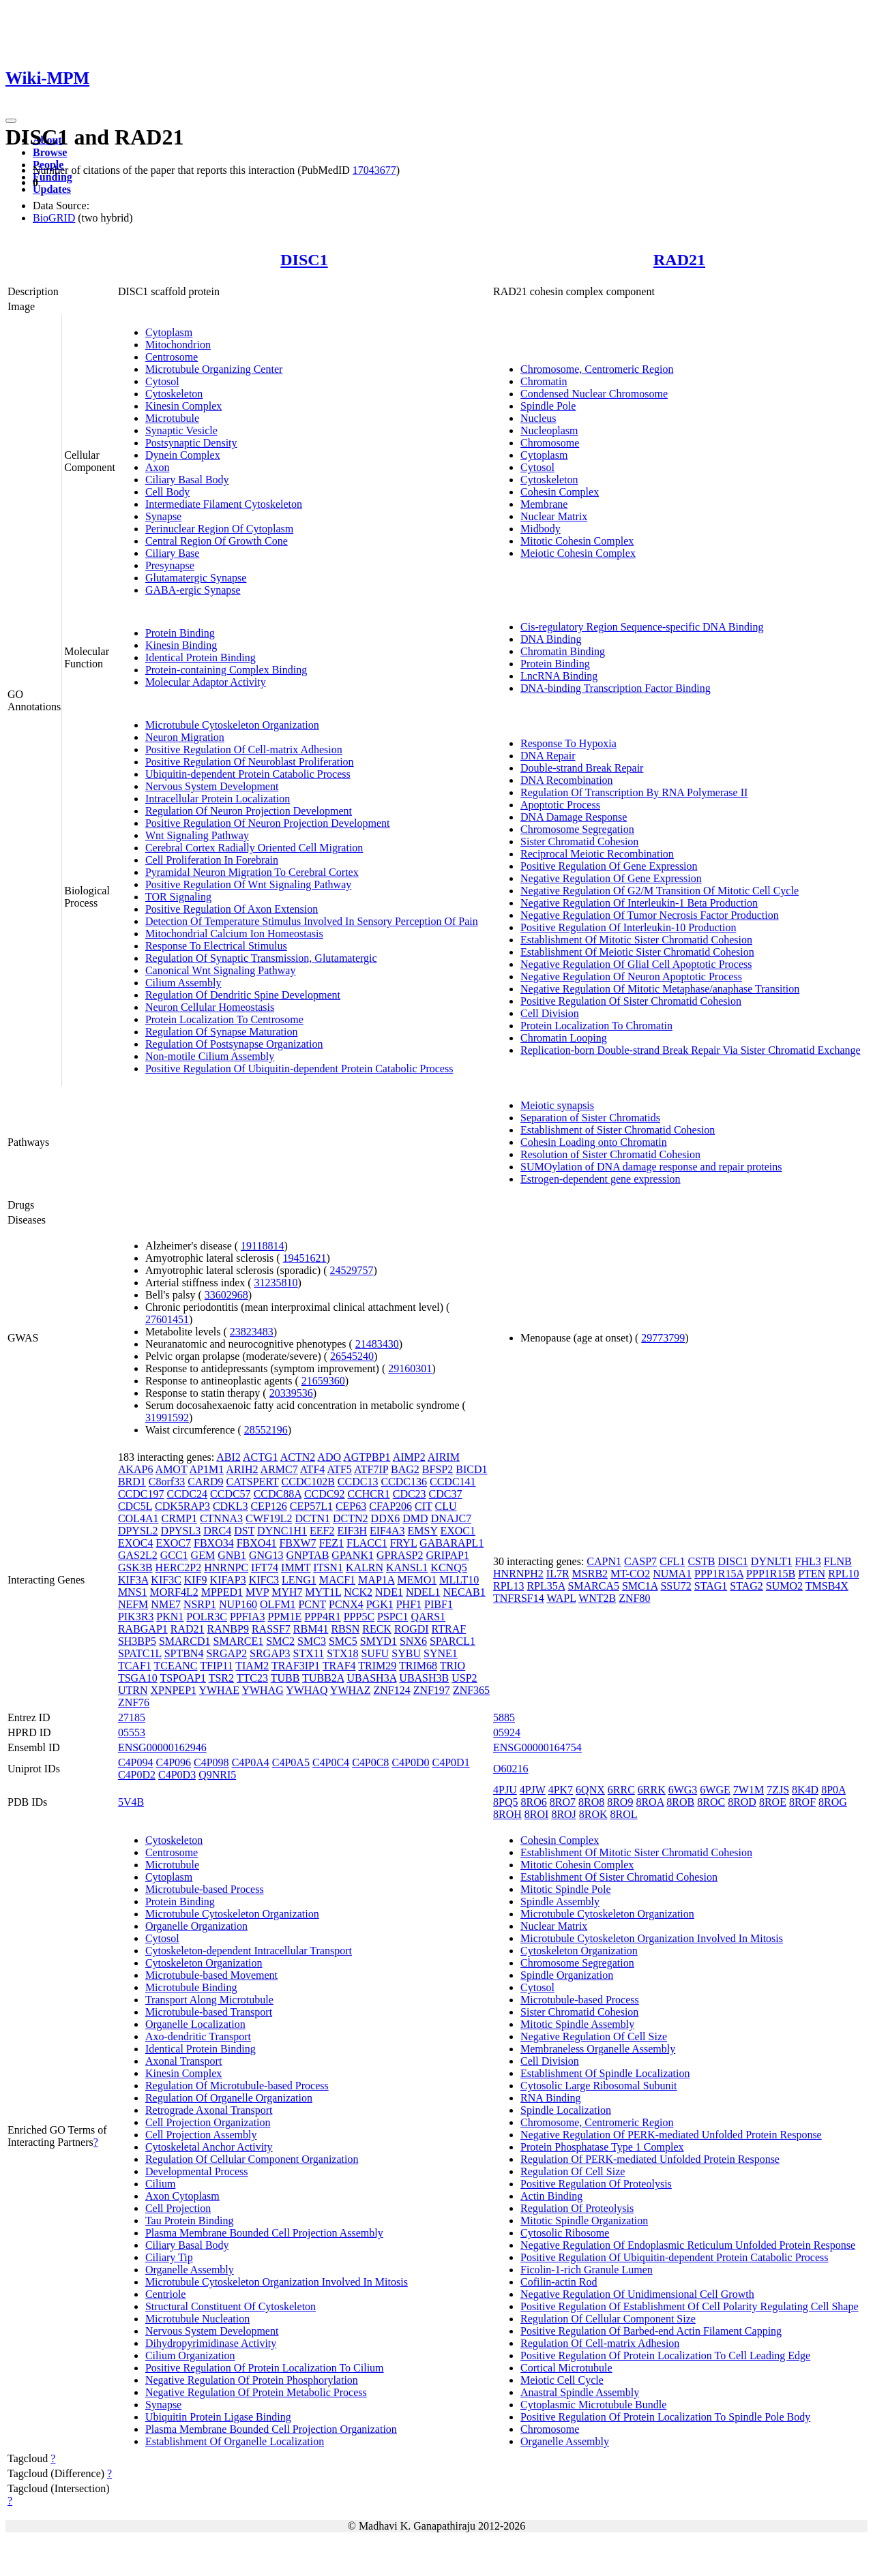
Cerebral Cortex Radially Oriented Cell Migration (254, 847)
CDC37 (445, 1494)
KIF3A (133, 1580)
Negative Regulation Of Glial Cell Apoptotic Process (636, 964)
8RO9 (620, 1802)
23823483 (251, 1331)
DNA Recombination (566, 780)
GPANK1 (352, 1555)
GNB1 (232, 1555)
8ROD (742, 1802)
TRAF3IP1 (295, 1665)
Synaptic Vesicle (181, 430)
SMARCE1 (238, 1641)
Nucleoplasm (549, 430)
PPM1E (285, 1616)
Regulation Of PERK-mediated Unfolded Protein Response (650, 2159)
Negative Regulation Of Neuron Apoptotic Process (631, 976)
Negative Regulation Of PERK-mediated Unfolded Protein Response (671, 2134)
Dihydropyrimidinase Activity (210, 2343)
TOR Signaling (178, 897)
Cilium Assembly (183, 982)
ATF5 (339, 1469)
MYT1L (324, 1592)
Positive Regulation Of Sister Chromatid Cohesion (630, 1001)
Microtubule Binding (191, 1987)
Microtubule (172, 418)
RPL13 (508, 1586)
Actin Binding (551, 2196)
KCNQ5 (448, 1567)
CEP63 (351, 1506)
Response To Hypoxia (568, 743)
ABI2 (228, 1457)
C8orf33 (167, 1481)
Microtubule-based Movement (211, 1975)
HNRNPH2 (518, 1573)
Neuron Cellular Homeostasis (209, 1007)
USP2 (464, 1678)
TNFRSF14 (518, 1598)
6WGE (715, 1789)
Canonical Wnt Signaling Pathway (220, 970)
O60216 (511, 1768)
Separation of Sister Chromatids (590, 1117)
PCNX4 (346, 1604)
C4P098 (211, 1762)
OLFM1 (277, 1604)
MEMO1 (416, 1580)
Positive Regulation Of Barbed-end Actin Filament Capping (651, 2331)
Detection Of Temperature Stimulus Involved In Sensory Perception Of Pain (311, 921)
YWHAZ (350, 1690)
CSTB (701, 1561)
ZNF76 (133, 1702)
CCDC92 (324, 1494)
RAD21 (679, 260)
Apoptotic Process (560, 804)
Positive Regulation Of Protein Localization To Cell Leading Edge (665, 2355)
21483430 (377, 1344)
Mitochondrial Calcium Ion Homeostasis (234, 933)
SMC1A (639, 1586)
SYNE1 (441, 1653)
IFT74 (264, 1567)
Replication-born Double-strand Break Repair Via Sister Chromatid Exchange (690, 1050)
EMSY (423, 1530)
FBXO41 (257, 1543)
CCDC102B (308, 1481)
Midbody (540, 528)
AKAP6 (135, 1469)
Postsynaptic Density (191, 443)
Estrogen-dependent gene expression (600, 1179)
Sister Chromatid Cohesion (579, 841)
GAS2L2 (138, 1555)
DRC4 (217, 1530)
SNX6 (413, 1641)
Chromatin (543, 381)
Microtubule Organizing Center (213, 369)
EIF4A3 (387, 1530)
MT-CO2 (630, 1573)
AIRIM (444, 1457)
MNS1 (132, 1592)
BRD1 (132, 1481)
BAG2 (405, 1469)
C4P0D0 (410, 1762)
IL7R (557, 1573)
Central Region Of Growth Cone (216, 541)
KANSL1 (407, 1567)
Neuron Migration (184, 737)
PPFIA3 (247, 1616)
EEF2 (322, 1530)
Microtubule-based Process (204, 1889)
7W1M (748, 1789)
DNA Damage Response (573, 817)
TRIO (452, 1665)
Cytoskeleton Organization (204, 1963)
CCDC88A (277, 1494)
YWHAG (262, 1690)
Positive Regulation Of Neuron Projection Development (267, 823)
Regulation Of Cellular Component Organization (252, 2159)
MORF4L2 (174, 1592)
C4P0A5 (291, 1762)
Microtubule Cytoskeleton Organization (232, 725)
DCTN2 (350, 1518)
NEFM (133, 1604)
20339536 (291, 1393)
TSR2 (221, 1678)
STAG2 (746, 1586)
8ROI (536, 1814)
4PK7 (560, 1789)
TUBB (285, 1678)
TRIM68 (418, 1665)
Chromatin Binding (562, 651)
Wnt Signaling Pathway (197, 835)
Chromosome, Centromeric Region (596, 369)
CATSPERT (252, 1481)
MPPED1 (222, 1592)
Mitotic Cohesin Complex (577, 541)
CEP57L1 (311, 1506)
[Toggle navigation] (10, 121)
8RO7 (563, 1802)
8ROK (593, 1814)
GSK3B (135, 1567)
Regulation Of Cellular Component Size (608, 2318)
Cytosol (162, 381)
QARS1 (428, 1616)
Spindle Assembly (560, 1901)
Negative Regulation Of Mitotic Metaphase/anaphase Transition (659, 989)
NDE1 (389, 1592)
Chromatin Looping (563, 1038)
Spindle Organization (566, 1975)
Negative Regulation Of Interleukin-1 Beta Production (639, 903)
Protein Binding (180, 633)
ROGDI (411, 1629)
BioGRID (54, 218)
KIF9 (195, 1580)
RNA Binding (550, 2098)
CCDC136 (404, 1481)
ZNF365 (471, 1690)
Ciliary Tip (169, 2257)
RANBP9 (228, 1629)
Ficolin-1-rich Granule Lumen (586, 2269)
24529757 (351, 1270)
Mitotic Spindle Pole (565, 1889)
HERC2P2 (179, 1567)
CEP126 (268, 1506)
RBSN (345, 1629)
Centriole (165, 2294)
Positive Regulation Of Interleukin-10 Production (628, 927)
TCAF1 (134, 1665)
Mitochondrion (178, 344)
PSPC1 (392, 1616)
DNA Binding (550, 639)
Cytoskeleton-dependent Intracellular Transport (248, 1950)
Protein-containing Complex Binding (226, 670)
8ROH (507, 1814)
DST (244, 1530)
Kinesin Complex (183, 406)
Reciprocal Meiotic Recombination (597, 854)
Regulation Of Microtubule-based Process (237, 2085)
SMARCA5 (593, 1586)
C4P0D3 (177, 1775)
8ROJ (563, 1814)
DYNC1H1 (282, 1530)
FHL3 (808, 1561)
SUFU (375, 1653)
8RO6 (533, 1802)
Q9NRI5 (217, 1775)
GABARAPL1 (451, 1543)
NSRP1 (199, 1604)
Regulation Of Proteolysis (577, 2208)
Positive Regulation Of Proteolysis (596, 2183)
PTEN (811, 1573)
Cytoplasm (168, 332)
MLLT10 (459, 1580)
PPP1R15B (770, 1573)
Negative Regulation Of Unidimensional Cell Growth (637, 2294)
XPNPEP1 (173, 1690)
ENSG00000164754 (537, 1747)
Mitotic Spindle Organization (584, 2220)
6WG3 (683, 1789)
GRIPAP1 (447, 1555)
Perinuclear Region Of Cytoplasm (219, 528)
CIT (423, 1506)
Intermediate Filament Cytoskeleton (223, 504)
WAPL (561, 1598)
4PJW (533, 1789)
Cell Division (549, 1013)
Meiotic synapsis (557, 1105)
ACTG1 (260, 1457)
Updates (52, 189)
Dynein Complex (182, 455)
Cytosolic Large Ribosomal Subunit (598, 2085)
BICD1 (471, 1469)
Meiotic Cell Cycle (562, 2380)
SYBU (406, 1653)
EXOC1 (457, 1530)
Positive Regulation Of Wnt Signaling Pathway (248, 884)
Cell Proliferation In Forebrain (211, 860)
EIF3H (352, 1530)
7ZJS (778, 1789)
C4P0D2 (137, 1775)
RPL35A (546, 1586)
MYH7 (286, 1592)
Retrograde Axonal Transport (209, 2110)
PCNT (312, 1604)
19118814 (262, 1246)
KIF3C (166, 1580)
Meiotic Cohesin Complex (578, 553)
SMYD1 (378, 1641)
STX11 (309, 1653)
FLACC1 (366, 1543)
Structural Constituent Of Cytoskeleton (230, 2306)
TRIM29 (377, 1665)
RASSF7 (271, 1629)
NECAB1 (464, 1592)
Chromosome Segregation (577, 829)
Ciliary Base (172, 553)
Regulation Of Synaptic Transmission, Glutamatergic (261, 958)
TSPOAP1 (183, 1678)
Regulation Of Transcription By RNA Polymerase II (634, 792)
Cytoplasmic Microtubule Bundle (593, 2404)
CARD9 (205, 1481)
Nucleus (538, 418)
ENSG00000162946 (162, 1747)
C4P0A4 (250, 1762)
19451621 (305, 1258)
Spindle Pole (548, 406)
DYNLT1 (772, 1561)
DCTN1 (312, 1518)
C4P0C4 (330, 1762)
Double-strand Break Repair (581, 768)
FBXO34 (214, 1543)
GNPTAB (307, 1555)
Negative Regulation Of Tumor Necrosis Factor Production (649, 915)
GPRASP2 (399, 1555)
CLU (446, 1506)
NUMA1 (672, 1573)
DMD (415, 1518)
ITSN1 (328, 1567)
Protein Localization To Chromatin (596, 1025)
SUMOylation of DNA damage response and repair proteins (651, 1166)
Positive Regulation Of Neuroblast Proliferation (249, 762)
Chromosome (549, 443)
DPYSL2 (138, 1530)
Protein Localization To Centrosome (224, 1019)
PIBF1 (438, 1604)
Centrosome (171, 357)
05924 (506, 1732)
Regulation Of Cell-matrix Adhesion (599, 2343)
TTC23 (252, 1678)
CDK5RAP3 (182, 1506)
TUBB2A (323, 1678)
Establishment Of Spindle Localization (605, 2073)
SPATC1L (140, 1653)
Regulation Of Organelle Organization (228, 2098)
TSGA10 (138, 1678)
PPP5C (359, 1616)
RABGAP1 (143, 1629)
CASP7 (640, 1561)
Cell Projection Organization (208, 2122)
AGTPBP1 (366, 1457)
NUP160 (238, 1604)
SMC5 (343, 1641)
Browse (50, 152)
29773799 (663, 1338)
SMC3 (311, 1641)
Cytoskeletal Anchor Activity (209, 2147)
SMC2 (280, 1641)
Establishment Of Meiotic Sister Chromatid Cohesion (637, 952)
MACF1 (337, 1580)
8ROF (802, 1802)
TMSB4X (826, 1586)
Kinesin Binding (181, 645)
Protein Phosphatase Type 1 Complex (601, 2147)
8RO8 (591, 1802)
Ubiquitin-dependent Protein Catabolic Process (248, 774)
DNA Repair (547, 755)
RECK (376, 1629)
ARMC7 (279, 1469)
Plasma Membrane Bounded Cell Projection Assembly (264, 2233)
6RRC (621, 1789)
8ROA (650, 1802)
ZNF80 (634, 1598)
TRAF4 (339, 1665)
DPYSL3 (181, 1530)
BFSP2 (437, 1469)
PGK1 (380, 1604)
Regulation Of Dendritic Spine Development (242, 995)
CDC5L (135, 1506)
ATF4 (312, 1469)
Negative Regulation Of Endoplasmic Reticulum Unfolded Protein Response (687, 2245)
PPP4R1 (322, 1616)
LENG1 (299, 1580)
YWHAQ (306, 1690)
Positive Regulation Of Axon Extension (231, 909)
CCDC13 (358, 1481)
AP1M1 (207, 1469)
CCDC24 (186, 1494)
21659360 (323, 1381)
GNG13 (266, 1555)
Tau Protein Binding (189, 2220)
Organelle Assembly (189, 2269)
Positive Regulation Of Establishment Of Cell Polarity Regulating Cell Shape (689, 2306)
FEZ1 (331, 1543)
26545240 (352, 1356)
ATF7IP (371, 1469)
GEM (203, 1555)
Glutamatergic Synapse (196, 578)
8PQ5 (505, 1802)
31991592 (167, 1417)
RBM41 (311, 1629)
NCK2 (358, 1592)
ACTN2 (298, 1457)
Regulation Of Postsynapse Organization (234, 1044)
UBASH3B (424, 1678)
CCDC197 (141, 1494)
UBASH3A (371, 1678)
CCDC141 (453, 1481)
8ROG (832, 1802)
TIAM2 (252, 1665)
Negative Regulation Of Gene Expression (611, 878)
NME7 (166, 1604)
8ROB (680, 1802)
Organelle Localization (195, 2024)
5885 (504, 1717)
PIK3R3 (135, 1616)
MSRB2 (590, 1573)
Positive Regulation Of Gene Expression (609, 866)
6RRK (652, 1789)
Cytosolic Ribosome (564, 2233)
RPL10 (843, 1573)
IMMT (295, 1567)
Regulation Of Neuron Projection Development (248, 811)
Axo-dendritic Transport (198, 2036)
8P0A (833, 1789)
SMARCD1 (185, 1641)
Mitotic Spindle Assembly (577, 2024)
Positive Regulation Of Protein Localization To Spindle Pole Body (665, 2417)
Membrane (543, 504)
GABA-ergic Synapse (193, 590)
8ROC (711, 1802)
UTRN (133, 1690)
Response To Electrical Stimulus (216, 946)
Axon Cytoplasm (182, 2196)
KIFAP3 (228, 1580)
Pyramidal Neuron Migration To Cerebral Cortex (252, 872)
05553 (131, 1732)
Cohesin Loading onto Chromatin (593, 1142)
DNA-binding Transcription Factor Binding (615, 688)
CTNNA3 (221, 1518)
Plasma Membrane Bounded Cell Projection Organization (271, 2429)
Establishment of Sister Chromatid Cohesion (617, 1130)
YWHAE (218, 1690)
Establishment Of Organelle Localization (234, 2441)
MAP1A (376, 1580)
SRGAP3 (270, 1653)
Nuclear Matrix (553, 516)
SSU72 (675, 1586)
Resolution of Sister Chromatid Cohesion (610, 1154)
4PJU (505, 1789)
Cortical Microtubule (566, 2368)
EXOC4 (135, 1543)
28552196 (266, 1430)
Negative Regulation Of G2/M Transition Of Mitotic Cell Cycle (659, 890)
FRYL (403, 1543)
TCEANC (176, 1665)
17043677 (374, 170)
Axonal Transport (183, 2061)
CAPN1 (604, 1561)
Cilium (160, 2183)
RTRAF (449, 1629)
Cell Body (167, 492)
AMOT (172, 1469)
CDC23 (409, 1494)
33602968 (226, 1295)
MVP (257, 1592)
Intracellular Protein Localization (217, 798)
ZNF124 (391, 1690)
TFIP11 (216, 1665)
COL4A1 (138, 1518)
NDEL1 (423, 1592)
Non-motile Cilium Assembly (209, 1056)
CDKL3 (230, 1506)
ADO (329, 1457)
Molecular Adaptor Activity (205, 682)
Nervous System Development (212, 786)
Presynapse (169, 565)
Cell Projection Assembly (201, 2134)
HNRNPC (226, 1567)
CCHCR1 (368, 1494)
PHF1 (408, 1604)
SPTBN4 (184, 1653)
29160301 (410, 1368)
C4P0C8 (370, 1762)
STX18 (342, 1653)
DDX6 (385, 1518)
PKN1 (169, 1616)
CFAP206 (390, 1506)
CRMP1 (178, 1518)
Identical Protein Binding (200, 657)
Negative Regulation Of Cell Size (593, 2036)
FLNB (838, 1561)
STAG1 (711, 1586)
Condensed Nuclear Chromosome (594, 393)
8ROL (624, 1814)
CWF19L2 (269, 1518)
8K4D (805, 1789)
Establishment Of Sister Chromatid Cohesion (618, 1877)
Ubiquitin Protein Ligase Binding (218, 2417)
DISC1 (303, 260)
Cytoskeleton (174, 393)
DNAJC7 (451, 1518)
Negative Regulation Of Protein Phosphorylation (251, 2380)
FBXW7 (297, 1543)
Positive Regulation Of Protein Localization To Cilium (264, 2368)
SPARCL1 (452, 1641)
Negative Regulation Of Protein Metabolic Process (256, 2392)
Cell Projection (178, 2208)
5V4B (131, 1802)
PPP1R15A (718, 1573)
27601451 (167, 1319)
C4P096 (173, 1762)
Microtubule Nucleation (197, 2318)
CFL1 (672, 1561)
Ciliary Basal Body (187, 479)
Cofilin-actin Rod (558, 2282)
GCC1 (174, 1555)
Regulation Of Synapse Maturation (221, 1031)
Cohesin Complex (559, 492)
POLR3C (206, 1616)
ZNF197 (431, 1690)
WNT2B (597, 1598)
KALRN (364, 1567)
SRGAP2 (226, 1653)
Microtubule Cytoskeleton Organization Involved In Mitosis (276, 2282)
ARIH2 (242, 1469)
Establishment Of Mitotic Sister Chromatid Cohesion (636, 939)
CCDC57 (230, 1494)
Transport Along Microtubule (209, 1999)
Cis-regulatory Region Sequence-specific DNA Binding (641, 627)
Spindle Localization (565, 2110)
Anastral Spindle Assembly (579, 2392)
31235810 (276, 1282)
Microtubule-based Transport (208, 2012)
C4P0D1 (451, 1762)
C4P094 (135, 1762)
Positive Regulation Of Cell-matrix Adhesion (243, 749)
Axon (157, 467)
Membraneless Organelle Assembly (597, 2049)
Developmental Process (196, 2171)
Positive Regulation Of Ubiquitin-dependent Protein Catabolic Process (299, 1068)
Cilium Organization (190, 2355)
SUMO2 (784, 1586)
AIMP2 (409, 1457)
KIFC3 (264, 1580)
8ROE (772, 1802)
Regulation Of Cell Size (572, 2171)
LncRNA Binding (558, 676)
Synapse (163, 516)
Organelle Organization (196, 1926)
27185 (131, 1717)
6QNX (590, 1789)
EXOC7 (173, 1543)
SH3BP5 (137, 1641)
